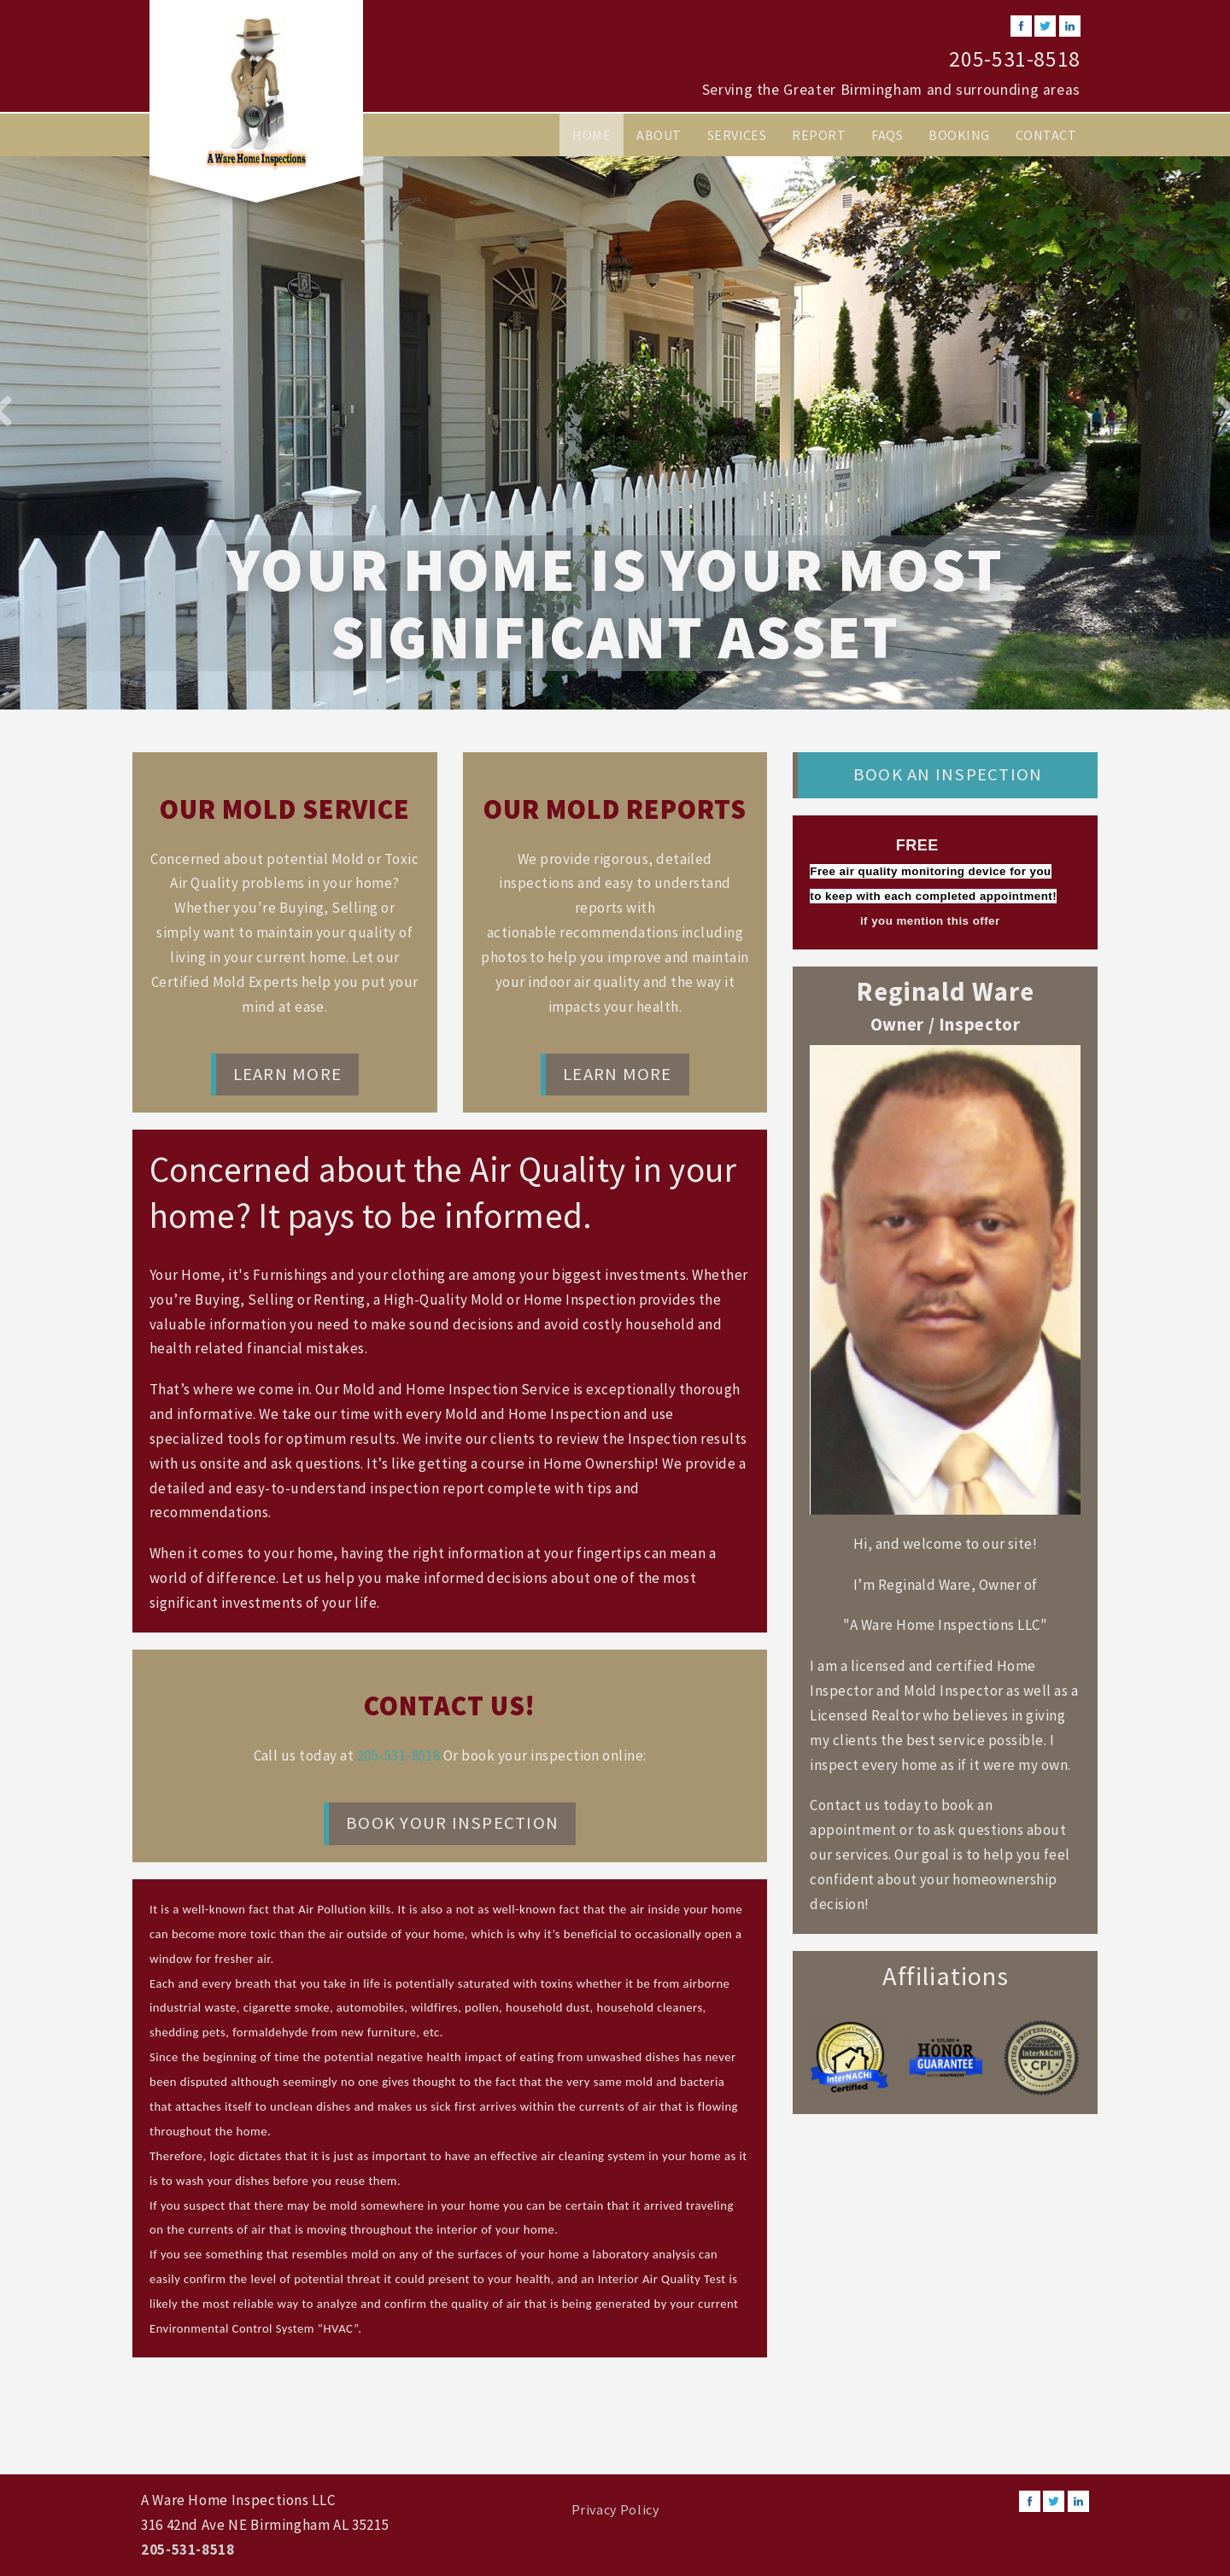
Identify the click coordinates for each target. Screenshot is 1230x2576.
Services (737, 134)
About (658, 134)
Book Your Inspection (452, 1823)
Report (819, 134)
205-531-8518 (1015, 59)
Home (591, 134)
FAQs (887, 134)
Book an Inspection (947, 774)
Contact (1046, 134)
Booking (958, 134)
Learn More (287, 1074)
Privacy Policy (615, 2509)
